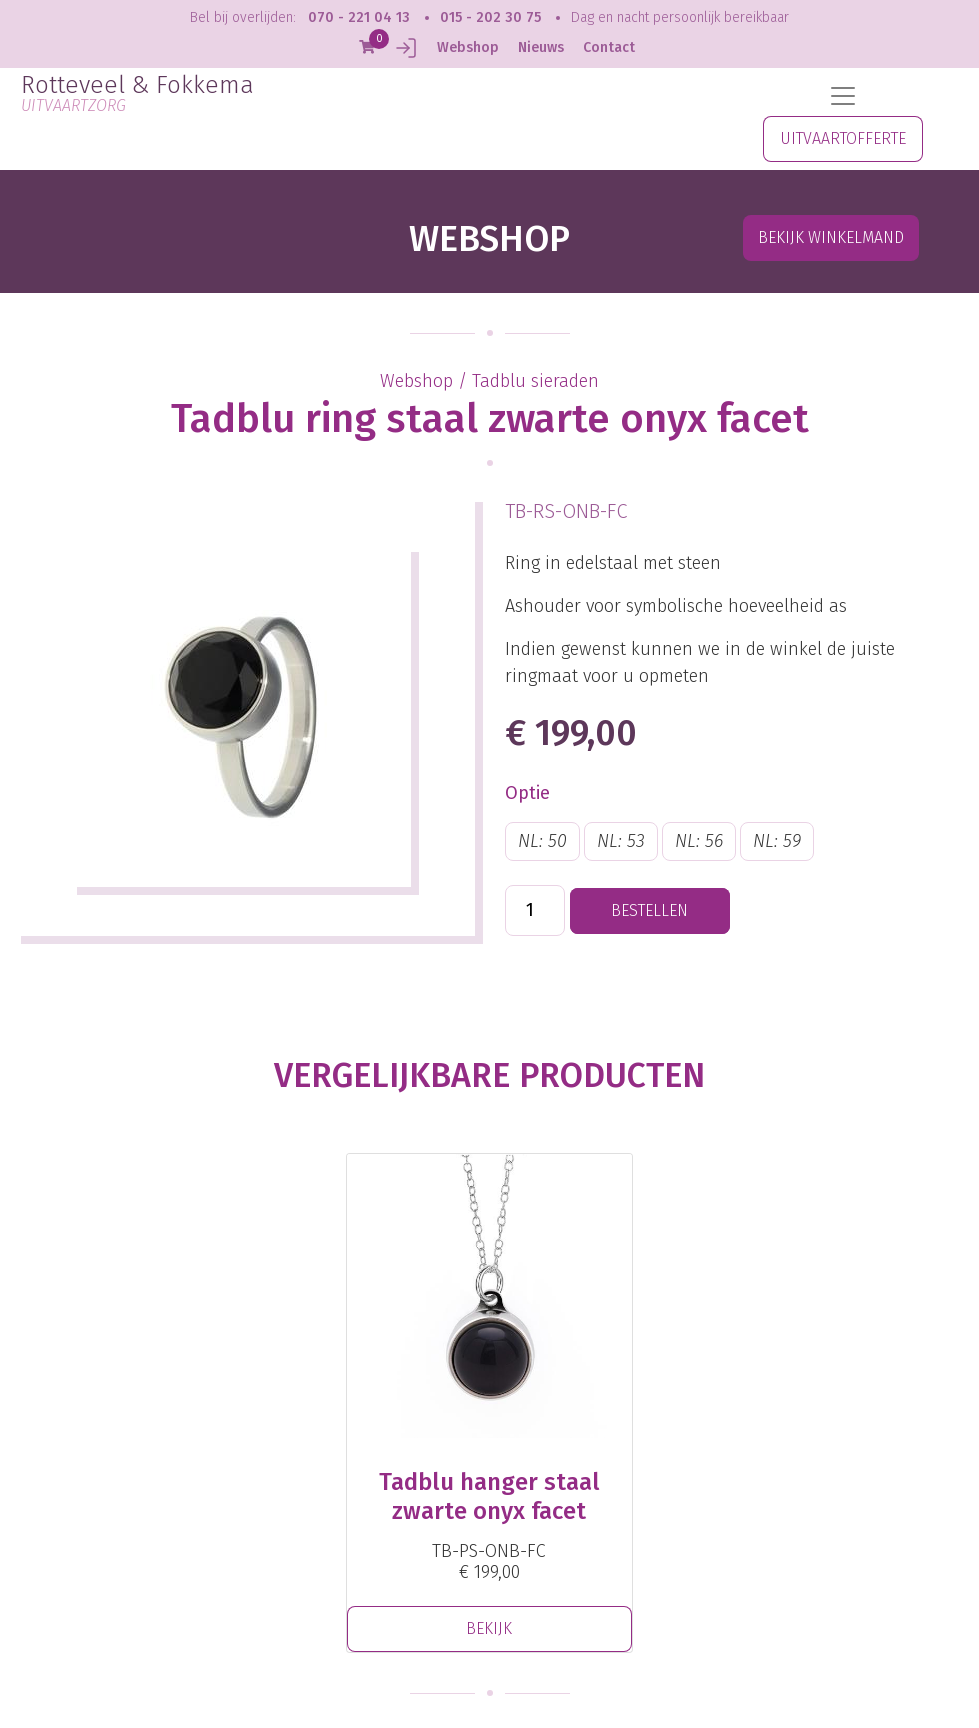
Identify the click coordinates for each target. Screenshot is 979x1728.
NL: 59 (777, 841)
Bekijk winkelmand (831, 237)
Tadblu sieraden (535, 381)
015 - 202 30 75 (490, 17)
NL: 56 (699, 841)
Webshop (468, 47)
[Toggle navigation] (843, 96)
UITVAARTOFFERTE (843, 138)
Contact (609, 47)
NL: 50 (542, 841)
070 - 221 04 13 (359, 17)
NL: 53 (621, 841)
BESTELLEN (649, 910)
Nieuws (541, 47)
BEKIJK (489, 1628)
